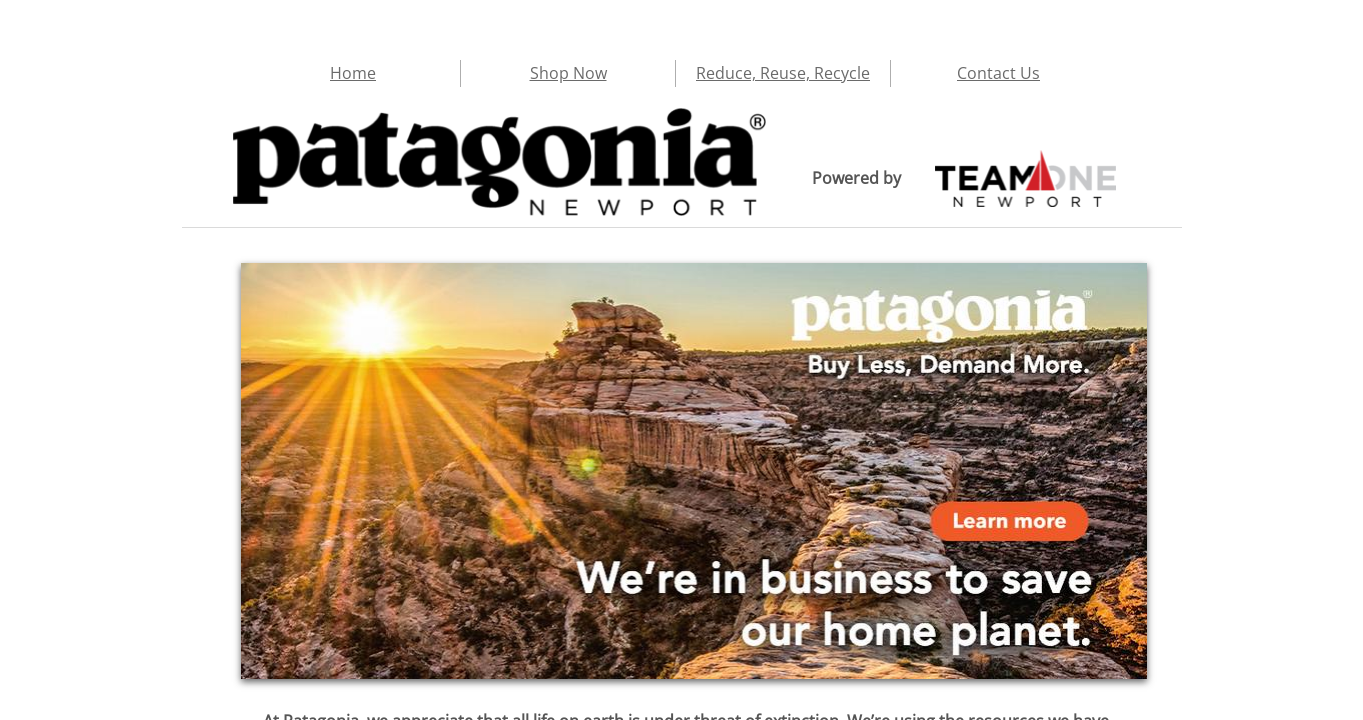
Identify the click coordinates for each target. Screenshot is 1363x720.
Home (353, 73)
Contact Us (998, 73)
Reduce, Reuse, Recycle (783, 73)
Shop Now (568, 73)
